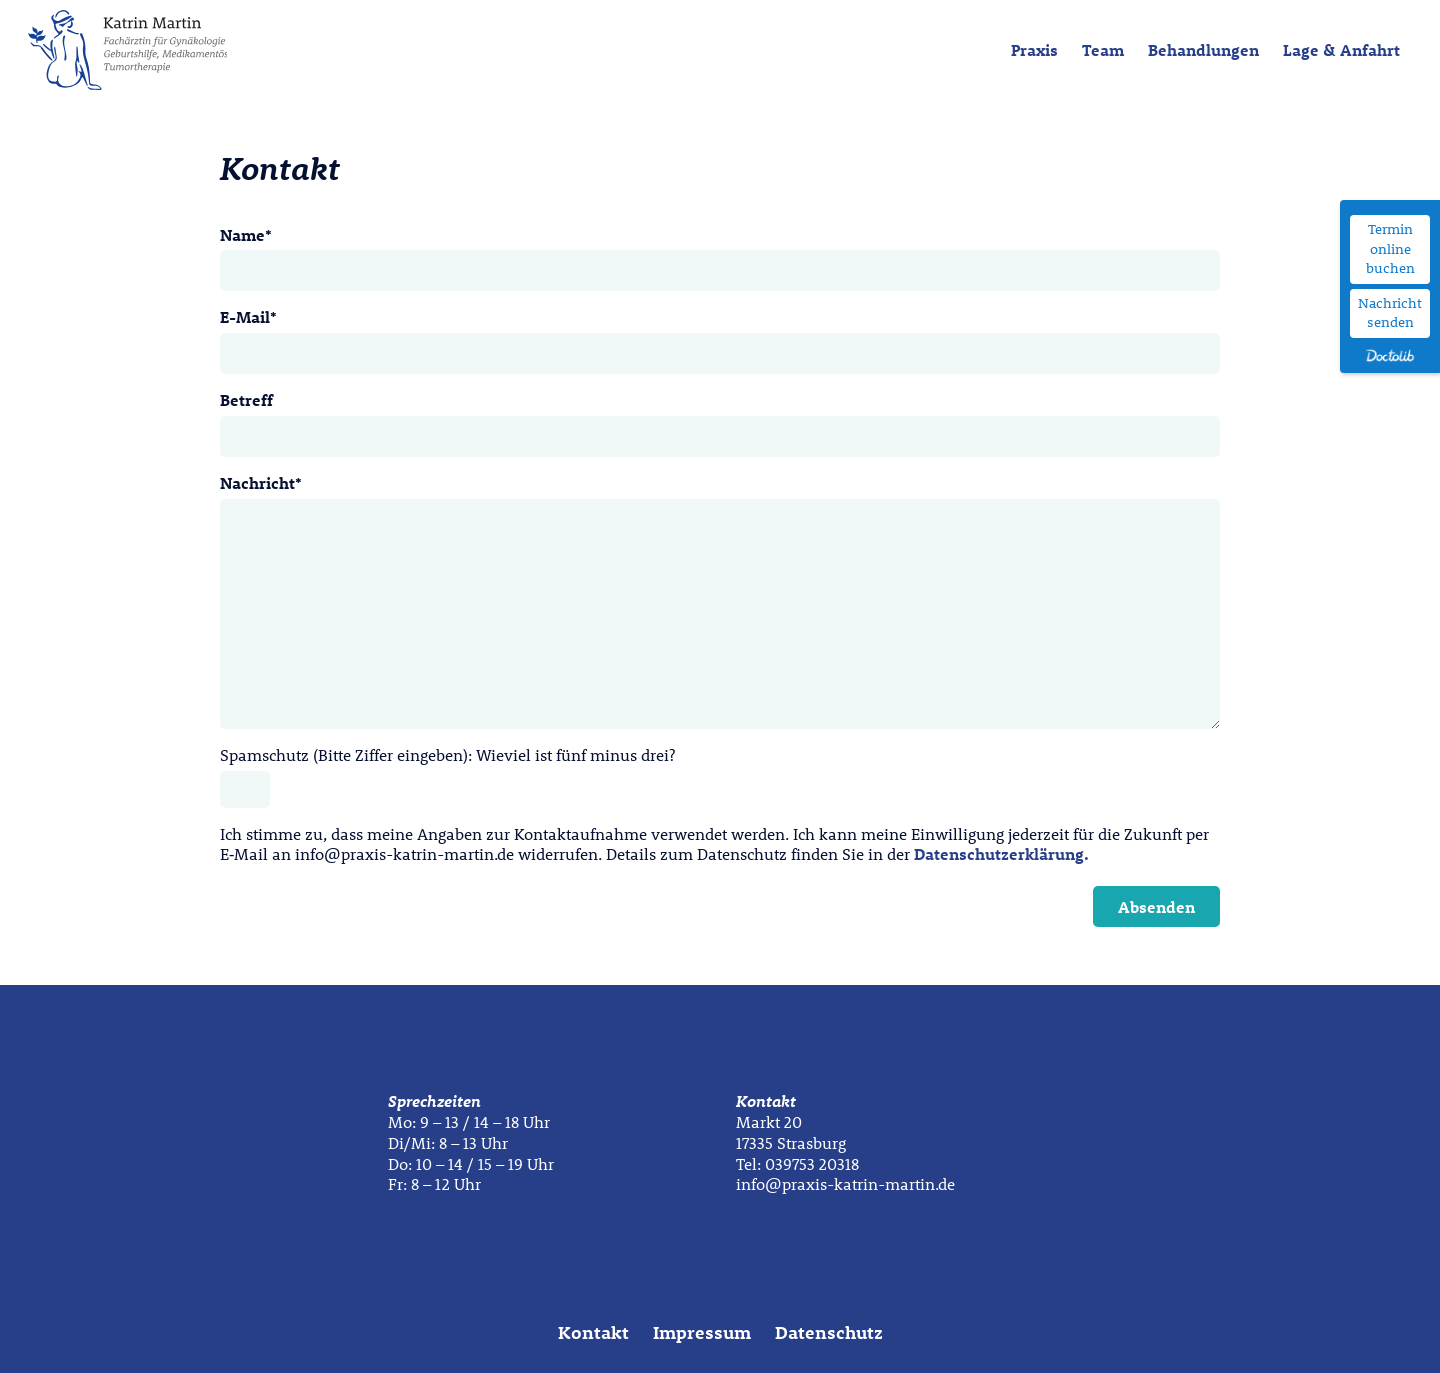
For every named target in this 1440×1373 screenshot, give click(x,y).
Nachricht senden (1390, 313)
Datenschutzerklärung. (1001, 853)
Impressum (702, 1332)
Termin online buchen (1390, 248)
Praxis (1034, 49)
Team (1103, 49)
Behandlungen (1203, 49)
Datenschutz (829, 1332)
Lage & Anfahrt (1341, 49)
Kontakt (593, 1332)
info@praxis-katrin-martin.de (845, 1183)
